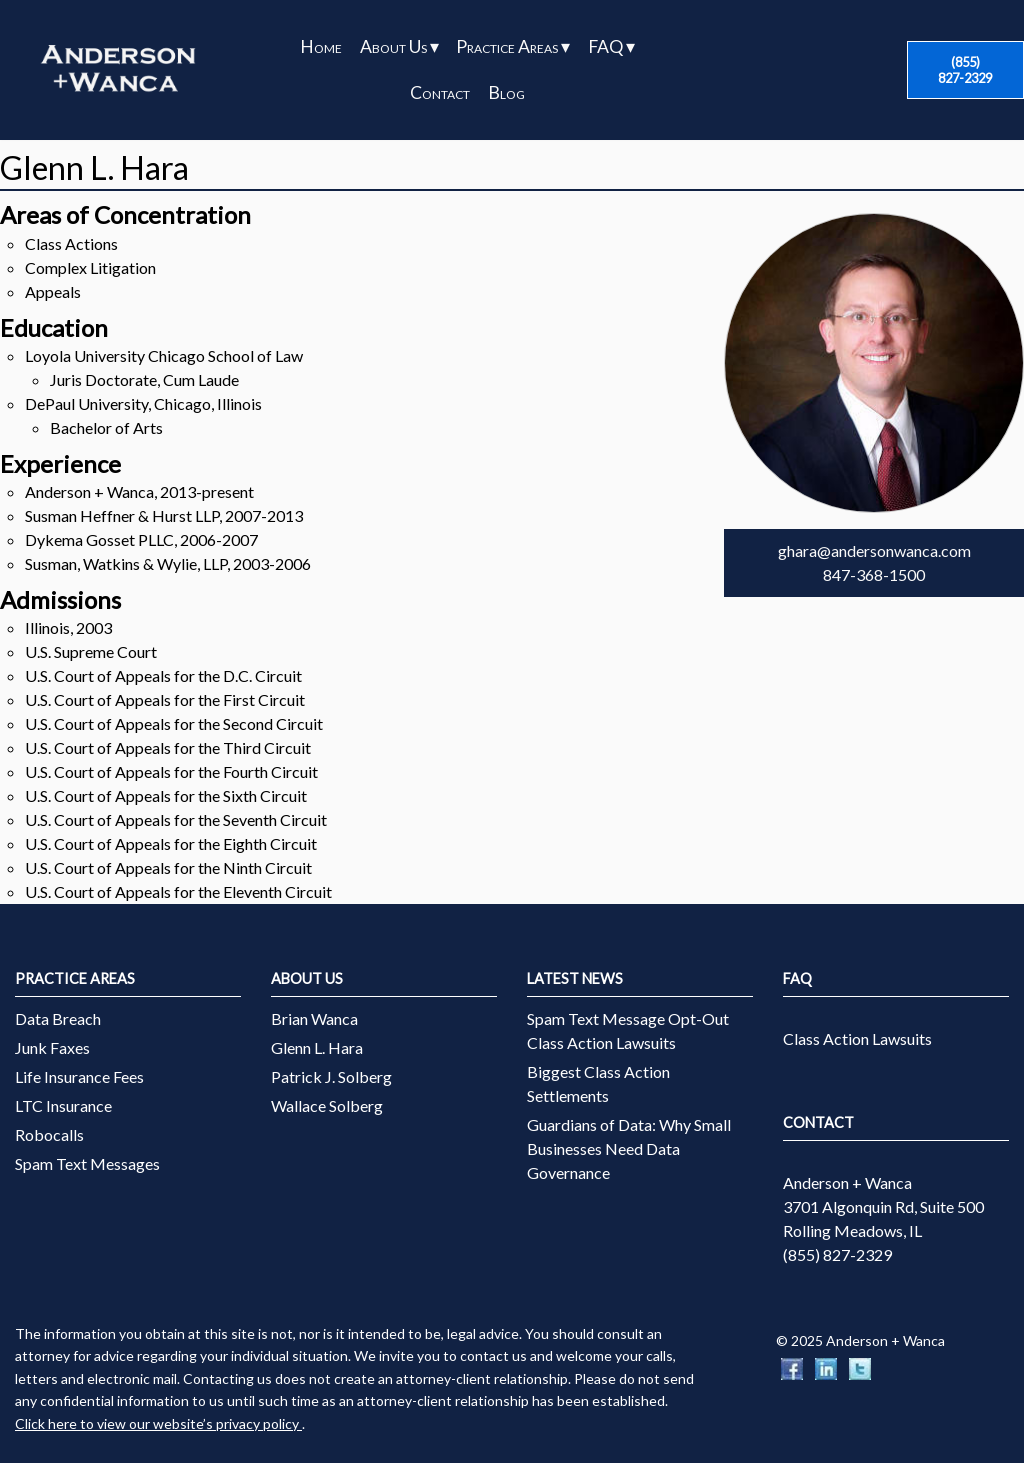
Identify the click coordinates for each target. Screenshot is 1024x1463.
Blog (506, 92)
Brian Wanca (314, 1018)
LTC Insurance (63, 1105)
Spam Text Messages (87, 1163)
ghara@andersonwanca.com (874, 550)
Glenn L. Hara (317, 1047)
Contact (440, 92)
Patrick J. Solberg (331, 1076)
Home (321, 46)
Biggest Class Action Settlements (598, 1083)
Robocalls (49, 1134)
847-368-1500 (874, 574)
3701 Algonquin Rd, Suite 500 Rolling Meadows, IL (883, 1218)
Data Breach (58, 1018)
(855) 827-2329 (965, 70)
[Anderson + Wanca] (117, 70)
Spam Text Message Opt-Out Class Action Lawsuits (628, 1030)
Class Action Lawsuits (857, 1038)
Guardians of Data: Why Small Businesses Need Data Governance (629, 1148)
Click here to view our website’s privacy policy (158, 1423)
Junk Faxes (52, 1047)
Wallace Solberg (327, 1105)
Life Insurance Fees (79, 1076)
